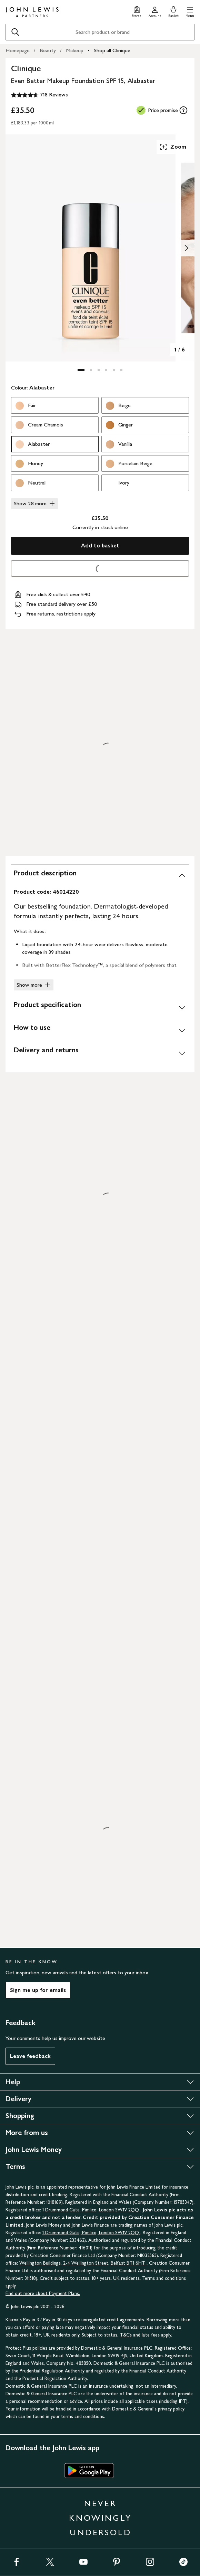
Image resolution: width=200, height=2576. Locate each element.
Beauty (48, 50)
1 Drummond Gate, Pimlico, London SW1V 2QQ (91, 2210)
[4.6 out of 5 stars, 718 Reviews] (39, 95)
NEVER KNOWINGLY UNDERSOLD (100, 2517)
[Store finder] (136, 11)
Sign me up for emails (38, 1990)
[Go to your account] (154, 11)
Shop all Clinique (112, 50)
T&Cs (126, 2335)
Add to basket (100, 545)
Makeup (74, 50)
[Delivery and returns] (100, 1052)
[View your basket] (173, 11)
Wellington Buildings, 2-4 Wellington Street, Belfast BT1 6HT (83, 2263)
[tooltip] (183, 110)
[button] (190, 11)
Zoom (172, 147)
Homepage (18, 50)
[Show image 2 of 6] (186, 248)
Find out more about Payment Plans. (43, 2293)
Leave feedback (30, 2056)
